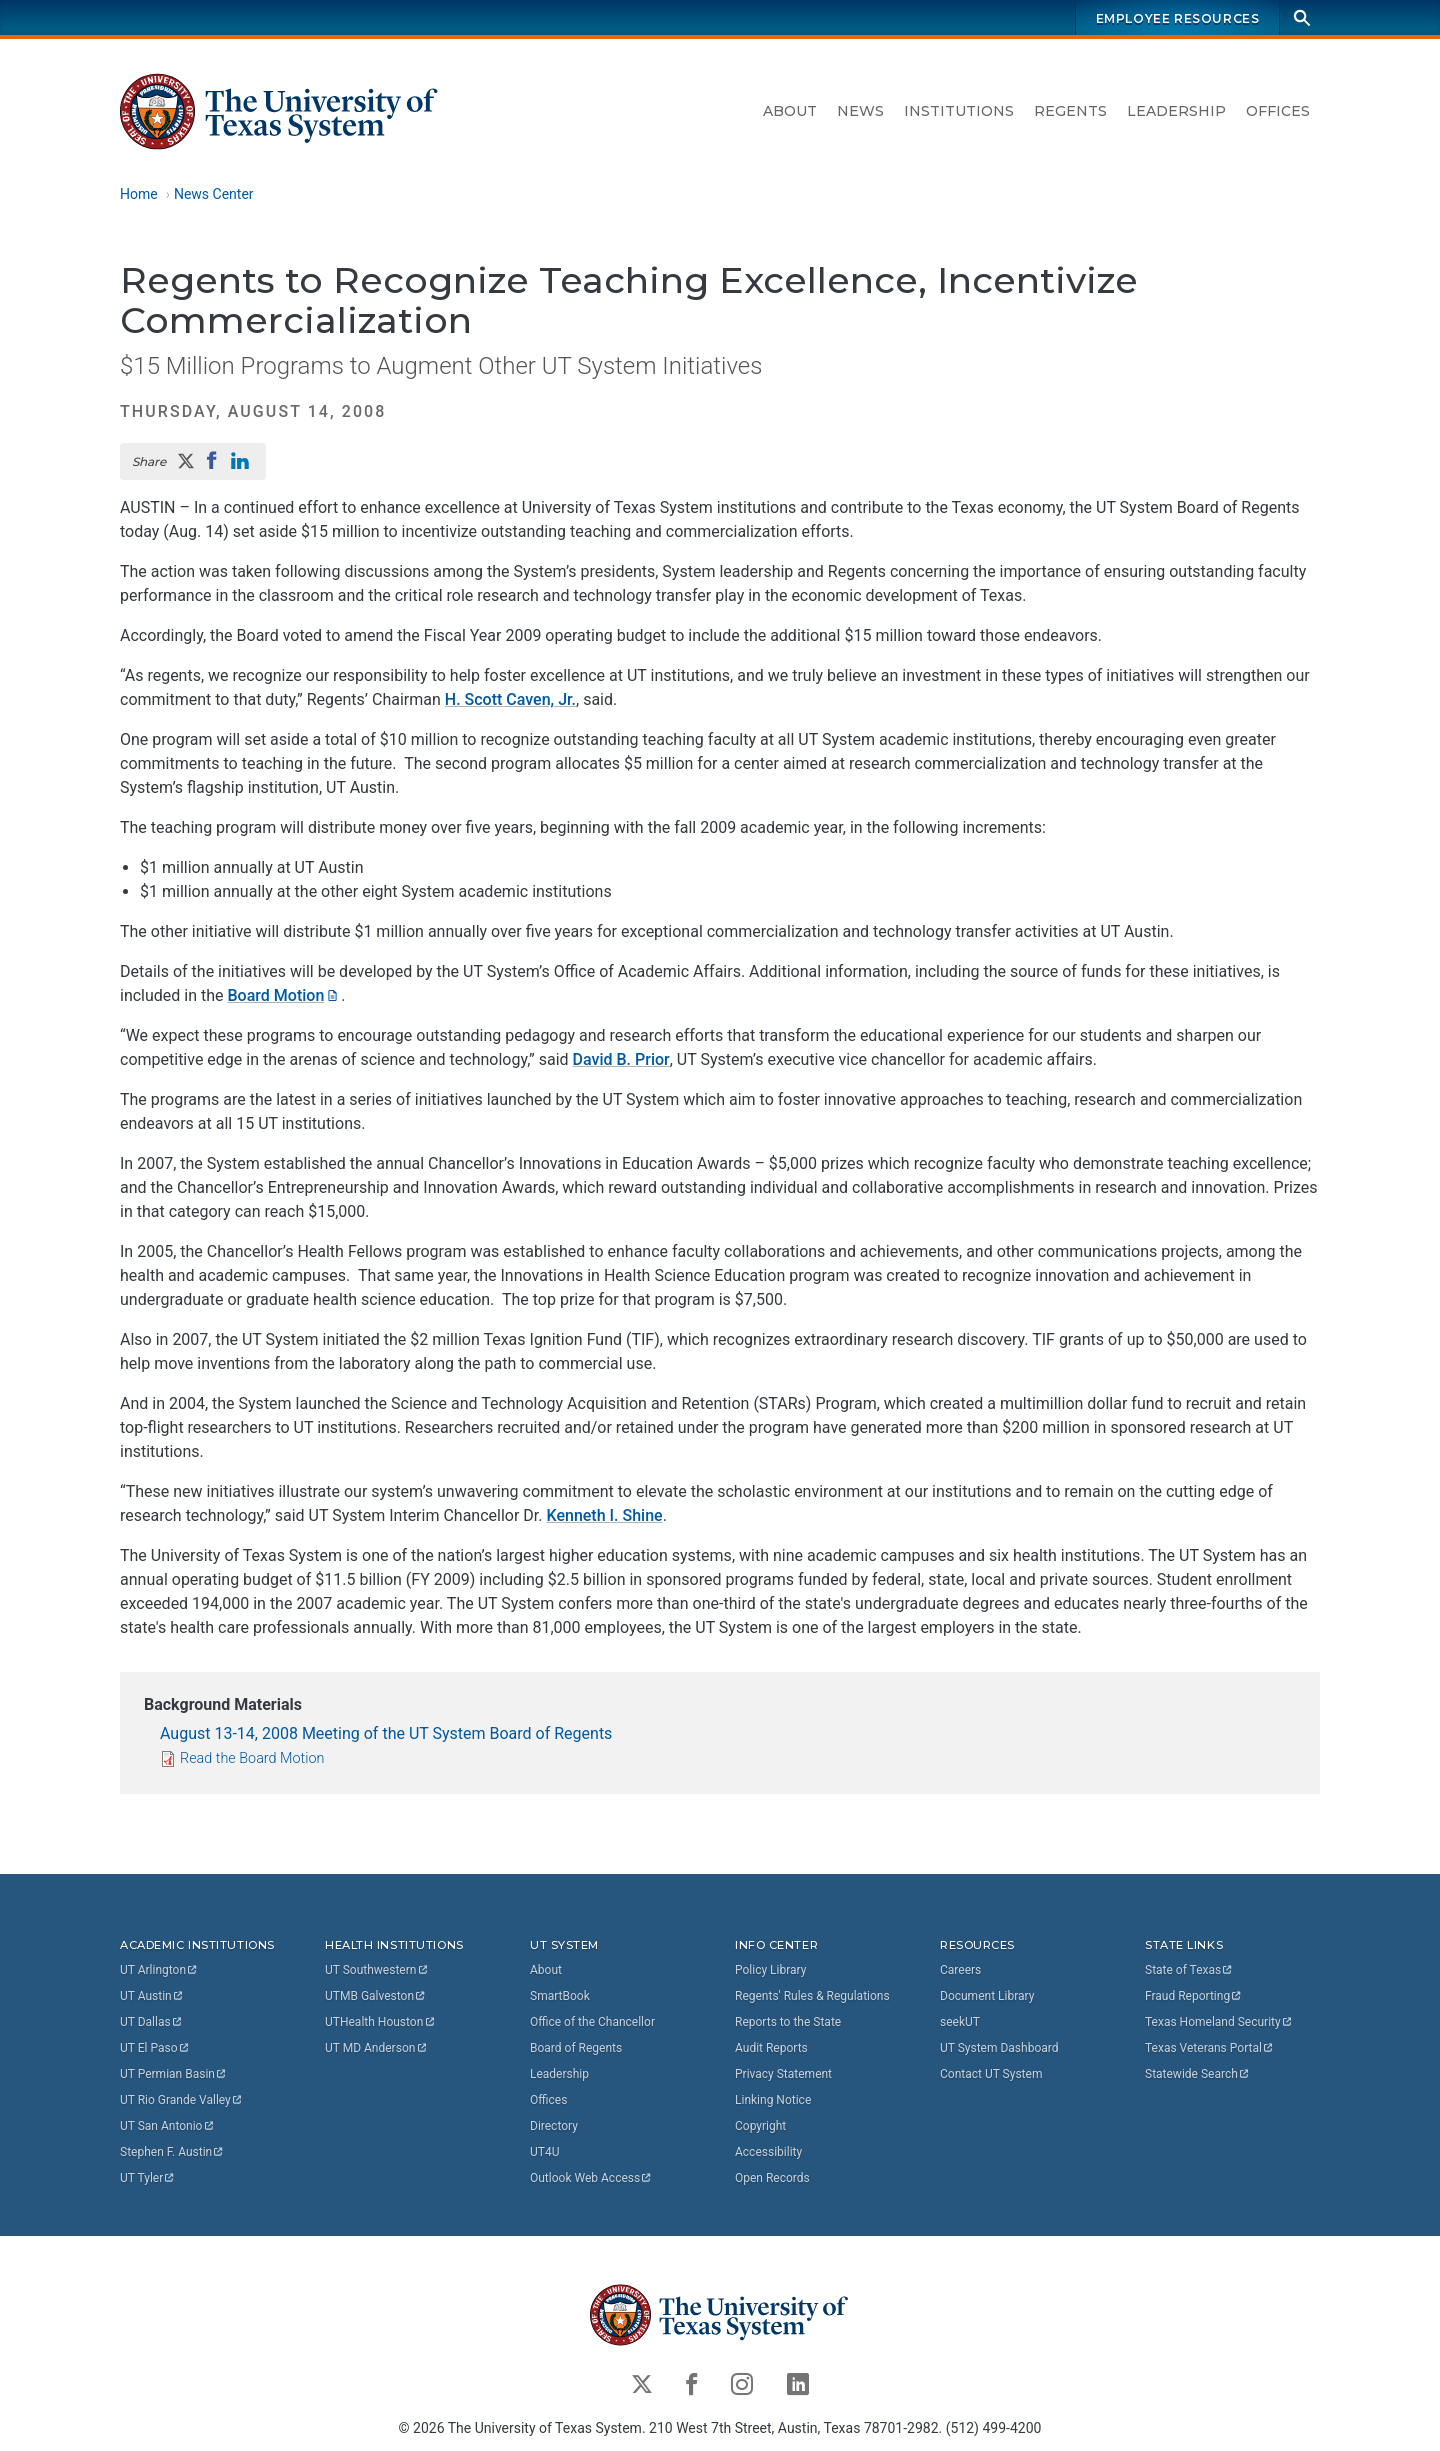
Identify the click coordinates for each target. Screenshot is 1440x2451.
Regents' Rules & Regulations (812, 1996)
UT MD (376, 2048)
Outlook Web (591, 2178)
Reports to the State (788, 2022)
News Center (214, 194)
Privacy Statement (783, 2074)
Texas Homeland (1219, 2022)
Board (285, 995)
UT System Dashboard (999, 2048)
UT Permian (174, 2074)
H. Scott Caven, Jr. (510, 699)
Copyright (760, 2126)
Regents (1070, 111)
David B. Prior (621, 1059)
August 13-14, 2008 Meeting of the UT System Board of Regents (386, 1733)
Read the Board (252, 1758)
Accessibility (768, 2152)
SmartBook (560, 1996)
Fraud (1194, 1996)
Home (139, 194)
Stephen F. (172, 2152)
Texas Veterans (1210, 2048)
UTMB (376, 1996)
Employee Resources (1178, 18)
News (860, 111)
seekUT (960, 2022)
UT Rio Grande (182, 2100)
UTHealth (380, 2022)
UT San (167, 2126)
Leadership (1176, 111)
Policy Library (770, 1970)
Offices (1278, 111)
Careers (960, 1970)
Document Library (987, 1996)
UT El (155, 2048)
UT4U (544, 2152)
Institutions (959, 111)
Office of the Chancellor (592, 2022)
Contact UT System (991, 2074)
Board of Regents (576, 2048)
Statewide (1198, 2074)
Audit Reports (771, 2048)
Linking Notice (773, 2100)
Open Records (772, 2178)
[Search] (1302, 17)
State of (1189, 1970)
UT (159, 1970)
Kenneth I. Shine (605, 1515)
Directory (554, 2126)
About (790, 111)
